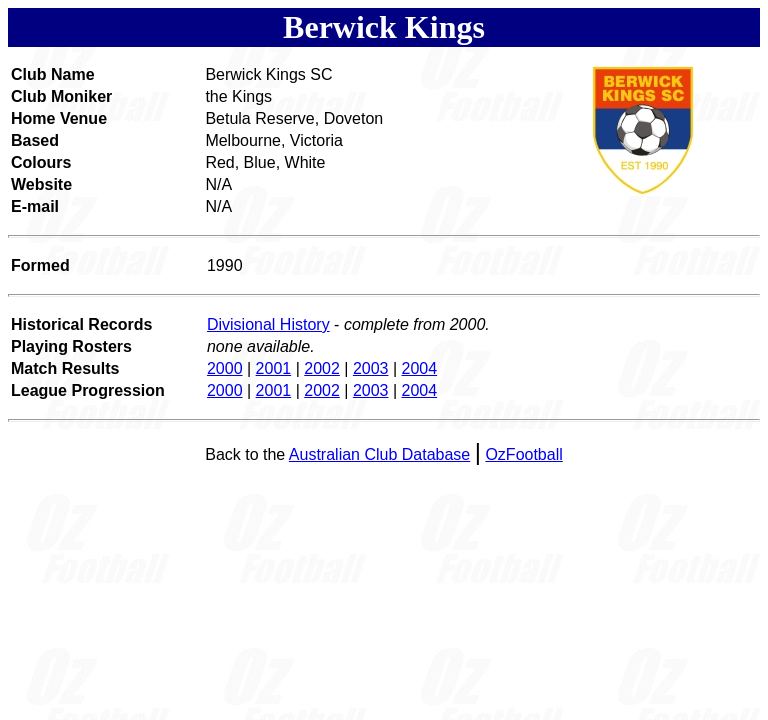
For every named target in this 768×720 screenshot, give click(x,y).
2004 (420, 368)
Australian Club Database (379, 454)
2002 (322, 368)
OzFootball (523, 454)
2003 (371, 368)
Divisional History (268, 324)
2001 (274, 368)
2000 (225, 368)
